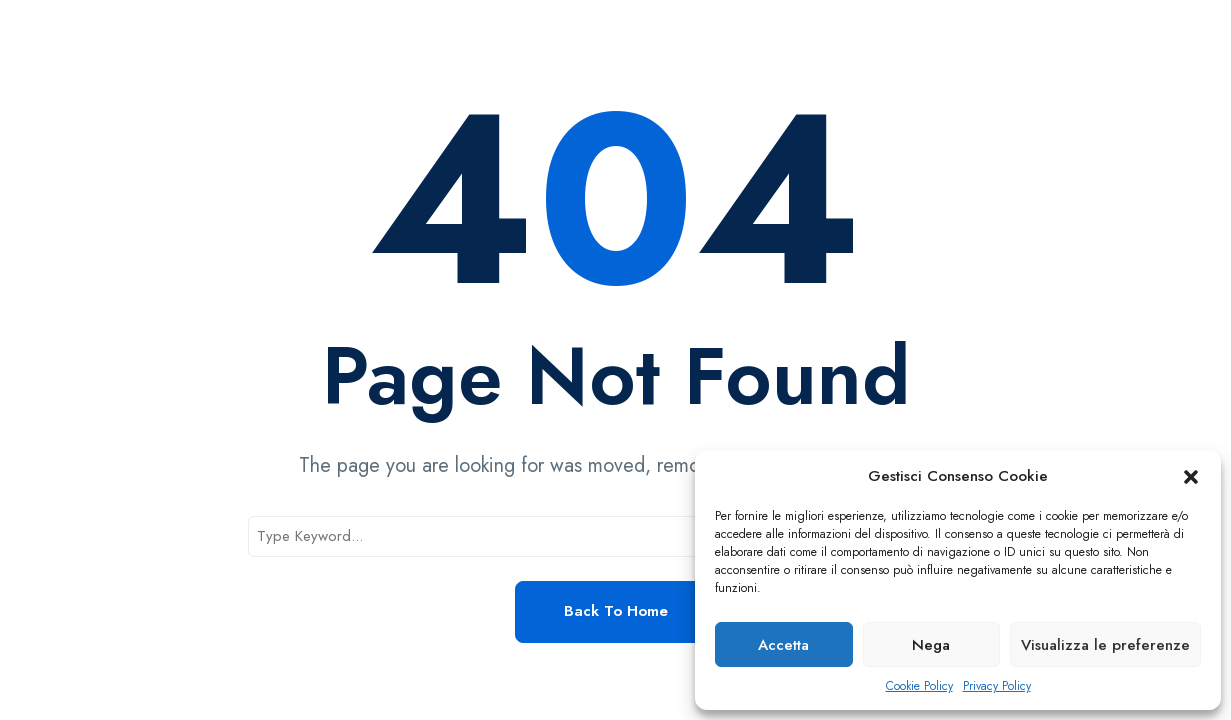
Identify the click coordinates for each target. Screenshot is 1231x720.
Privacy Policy (997, 686)
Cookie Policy (919, 686)
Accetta (783, 645)
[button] (1191, 476)
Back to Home (616, 611)
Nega (931, 645)
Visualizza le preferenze (1105, 645)
